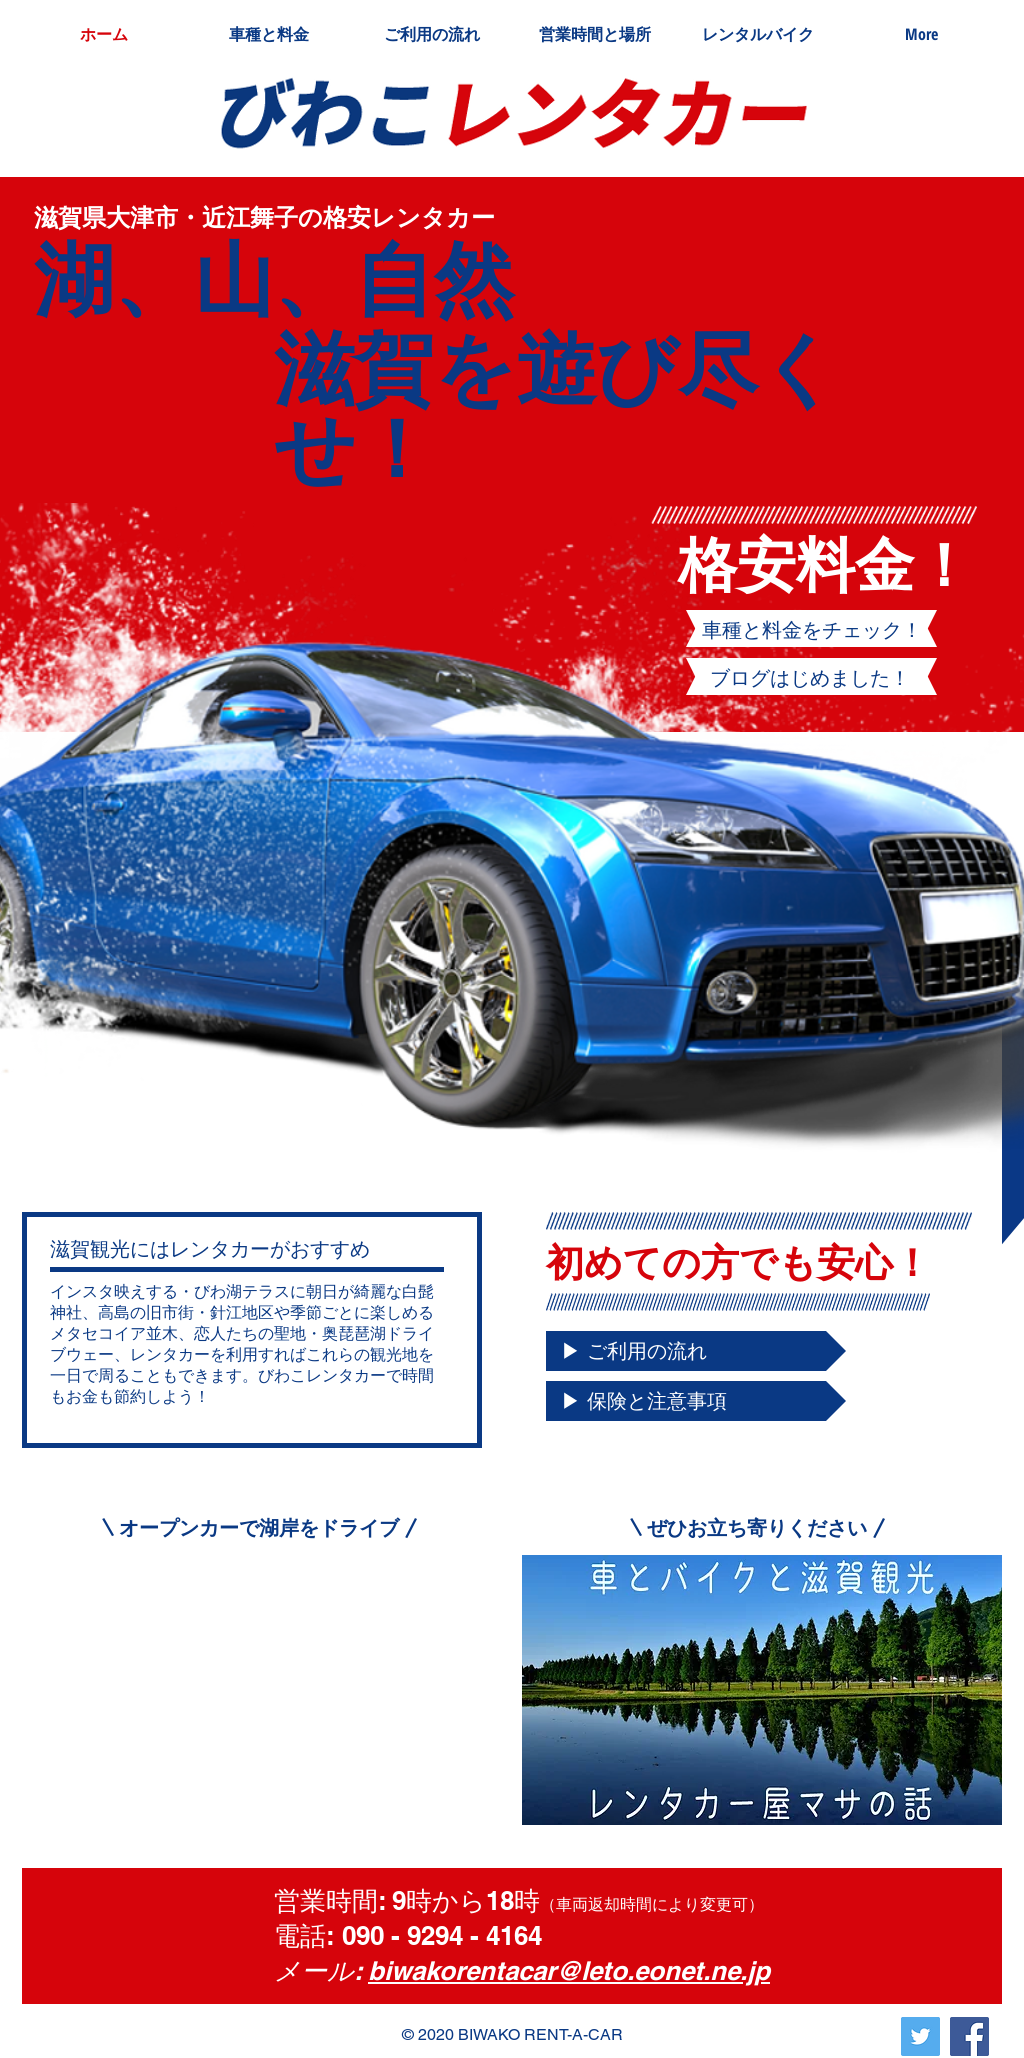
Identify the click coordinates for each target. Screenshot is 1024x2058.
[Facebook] (969, 2036)
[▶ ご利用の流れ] (696, 1351)
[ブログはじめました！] (810, 678)
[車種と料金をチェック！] (812, 630)
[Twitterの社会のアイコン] (920, 2036)
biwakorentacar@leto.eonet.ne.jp (569, 1970)
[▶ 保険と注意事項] (696, 1401)
